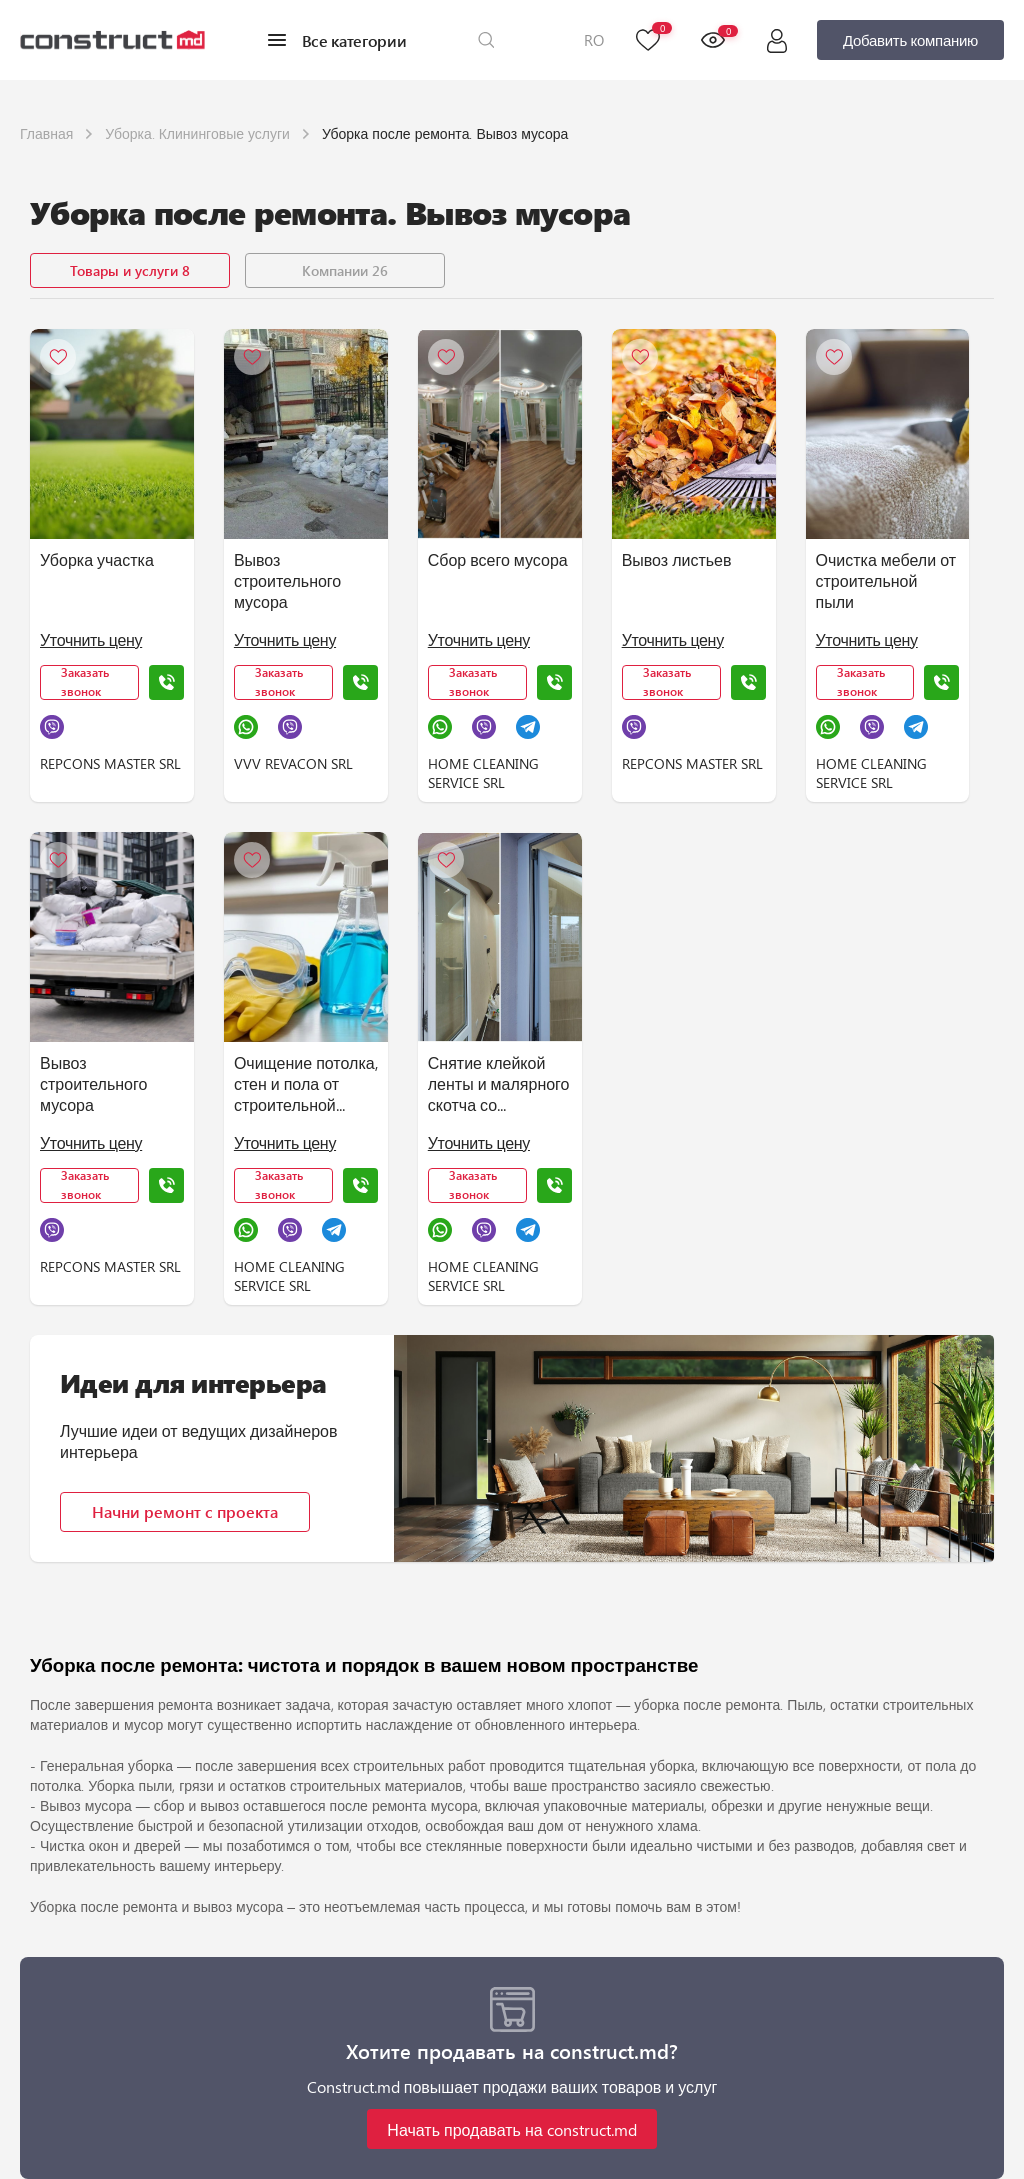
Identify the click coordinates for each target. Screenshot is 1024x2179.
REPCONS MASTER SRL (110, 763)
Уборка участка (97, 559)
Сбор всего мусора (498, 559)
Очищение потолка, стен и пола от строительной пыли (306, 1084)
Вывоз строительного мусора (287, 580)
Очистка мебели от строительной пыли (886, 580)
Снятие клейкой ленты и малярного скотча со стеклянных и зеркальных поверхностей (499, 1084)
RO (594, 40)
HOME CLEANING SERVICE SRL (483, 773)
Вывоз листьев (677, 559)
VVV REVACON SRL (293, 763)
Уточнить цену (91, 639)
